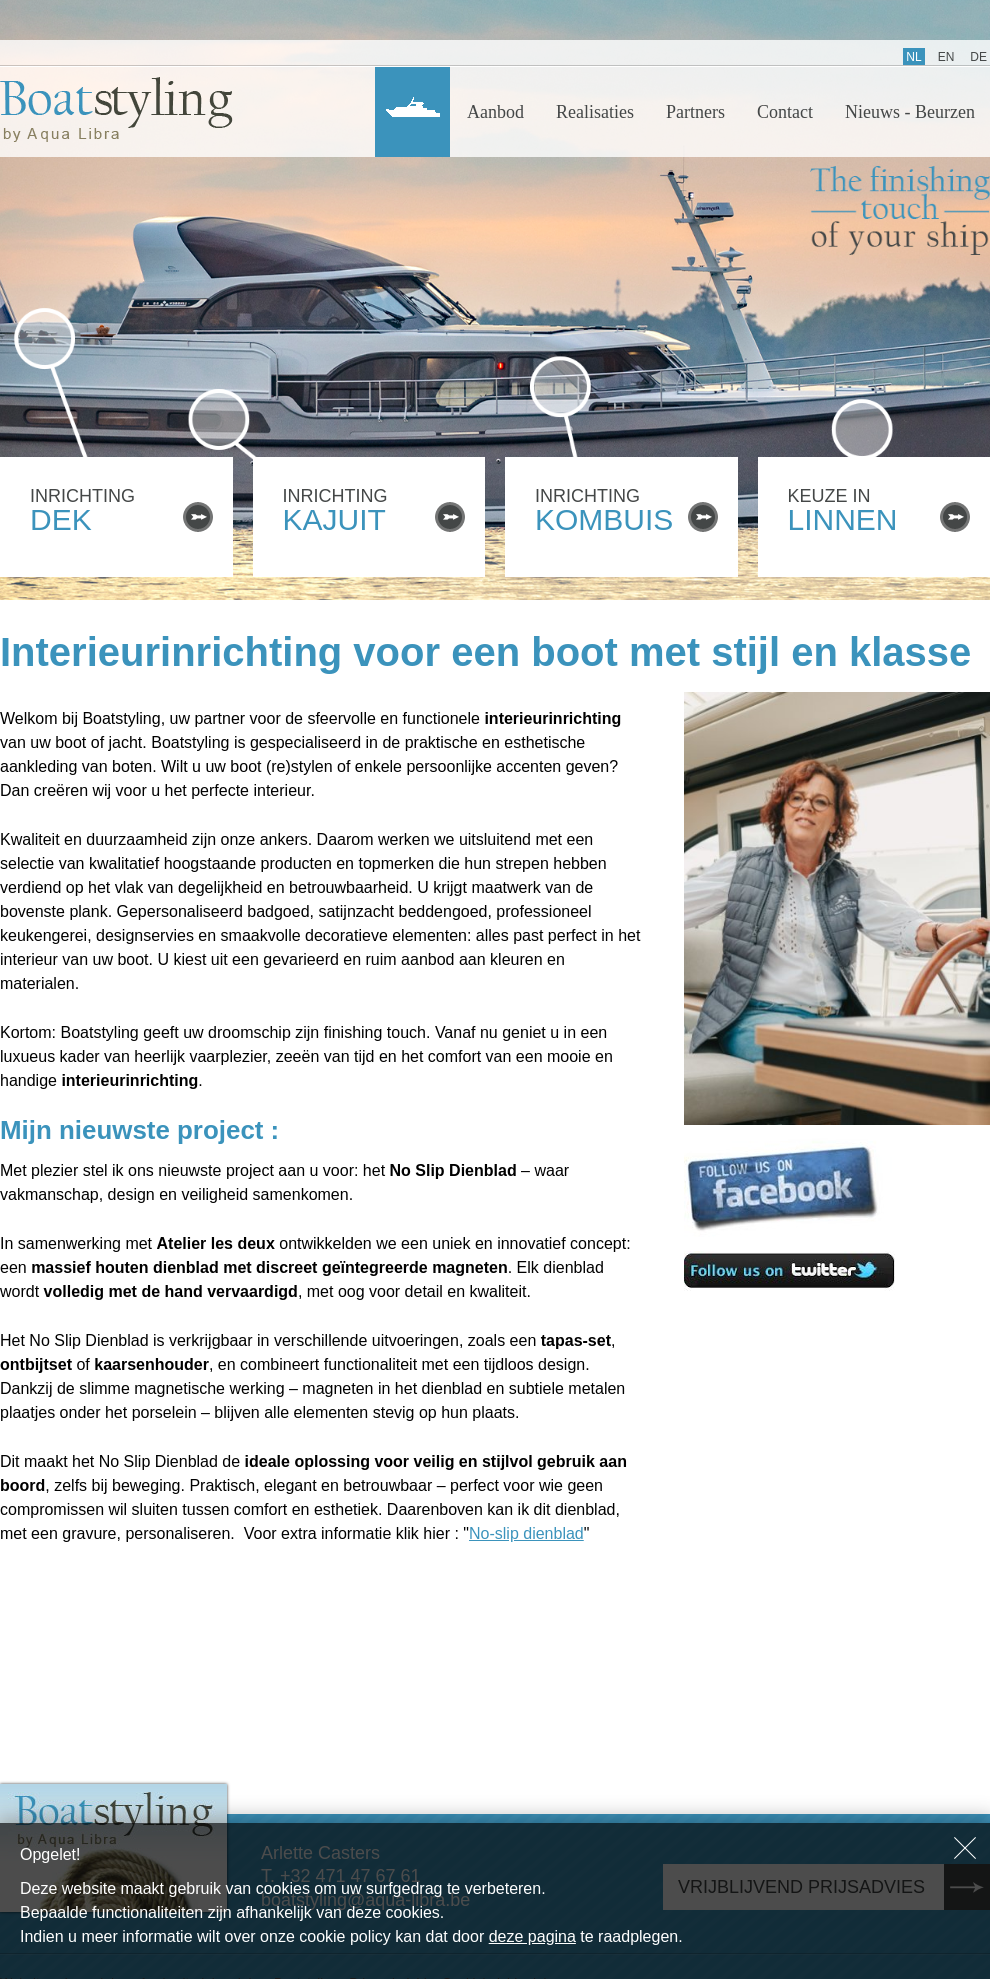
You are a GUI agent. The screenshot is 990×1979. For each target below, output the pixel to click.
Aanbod (495, 112)
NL (913, 57)
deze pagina (532, 1936)
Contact (785, 112)
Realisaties (595, 112)
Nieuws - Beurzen (910, 112)
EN (946, 57)
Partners (695, 112)
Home (412, 112)
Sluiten (965, 1848)
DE (978, 57)
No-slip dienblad (526, 1533)
